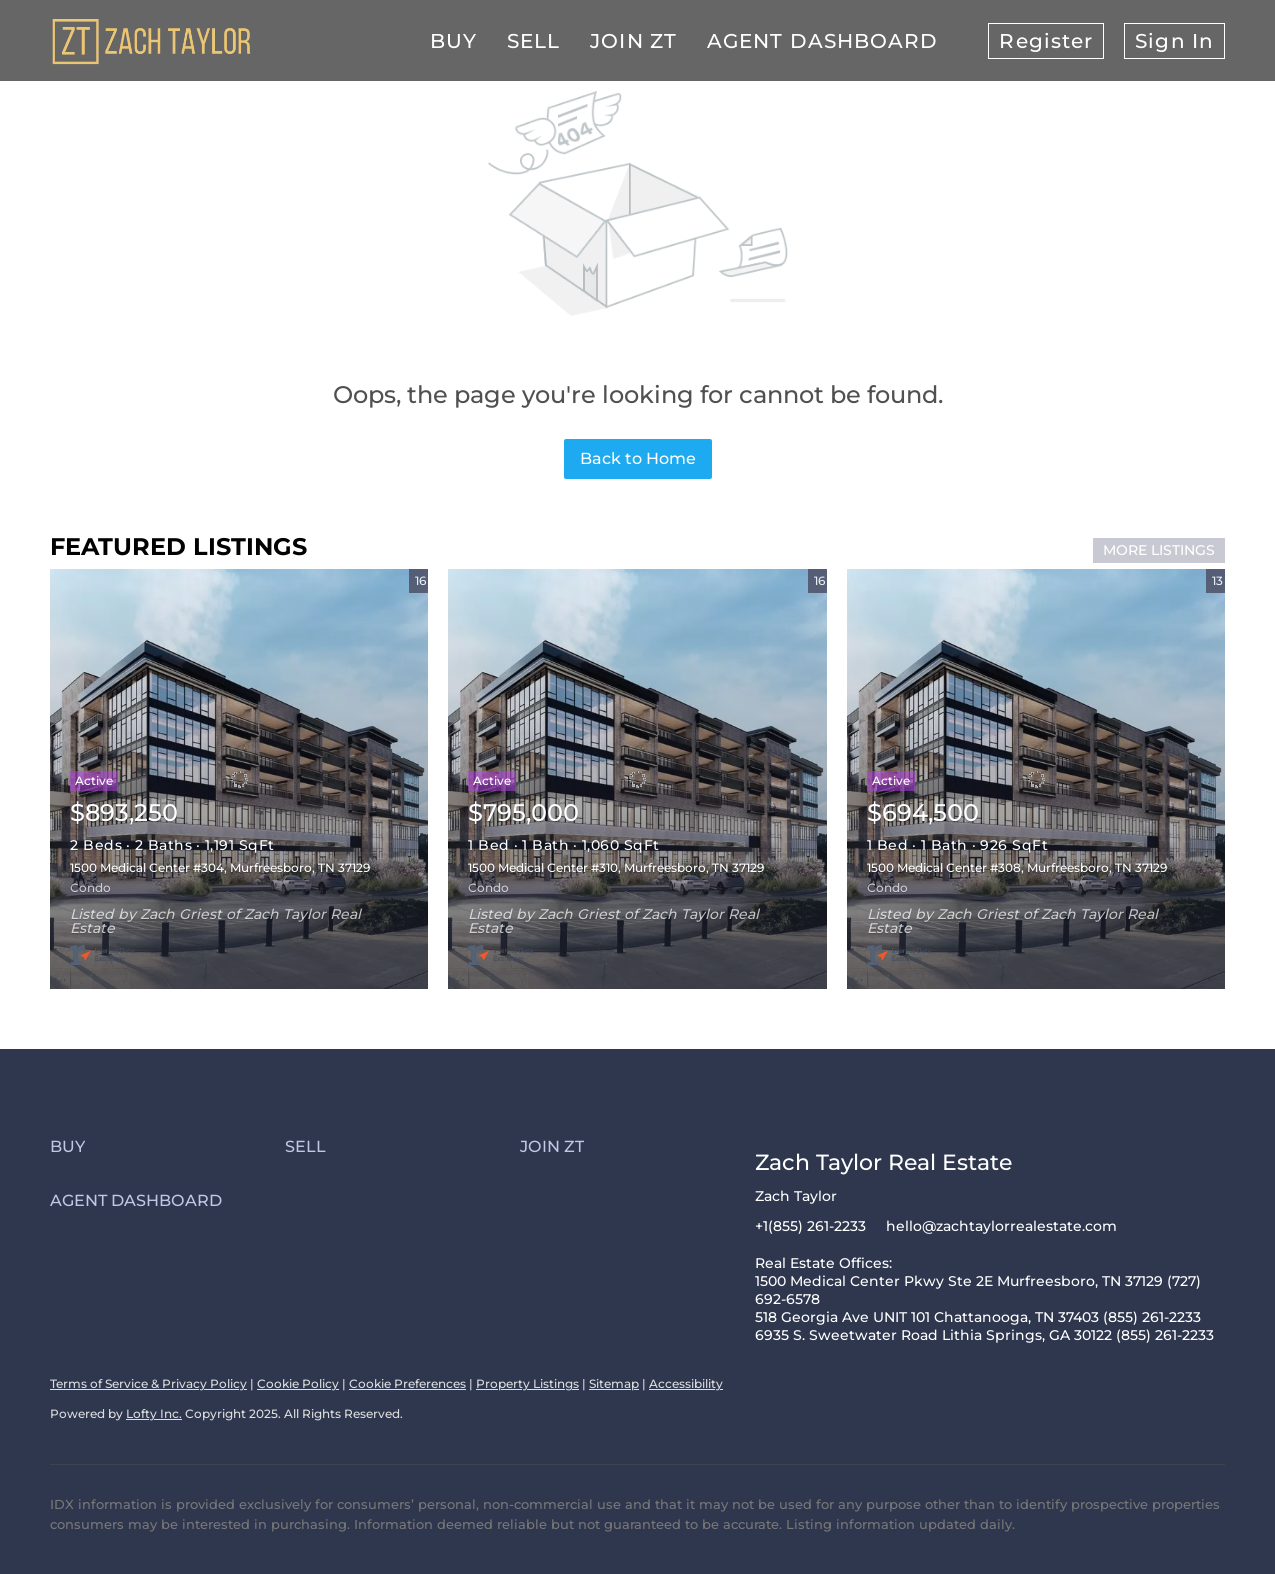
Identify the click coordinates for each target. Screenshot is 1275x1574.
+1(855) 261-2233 (810, 1226)
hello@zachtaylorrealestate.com (1001, 1226)
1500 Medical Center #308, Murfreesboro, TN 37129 (1017, 867)
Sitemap (614, 1383)
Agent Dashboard (823, 41)
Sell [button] (533, 41)
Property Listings (527, 1383)
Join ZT (633, 41)
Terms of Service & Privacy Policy (148, 1383)
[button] (167, 1146)
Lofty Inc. (154, 1413)
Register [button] (1046, 41)
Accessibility (686, 1383)
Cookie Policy (298, 1383)
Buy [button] (453, 41)
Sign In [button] (1174, 41)
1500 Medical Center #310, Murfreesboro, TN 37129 (616, 867)
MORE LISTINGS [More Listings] (1159, 550)
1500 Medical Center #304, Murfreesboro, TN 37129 (220, 867)
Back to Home (638, 458)
